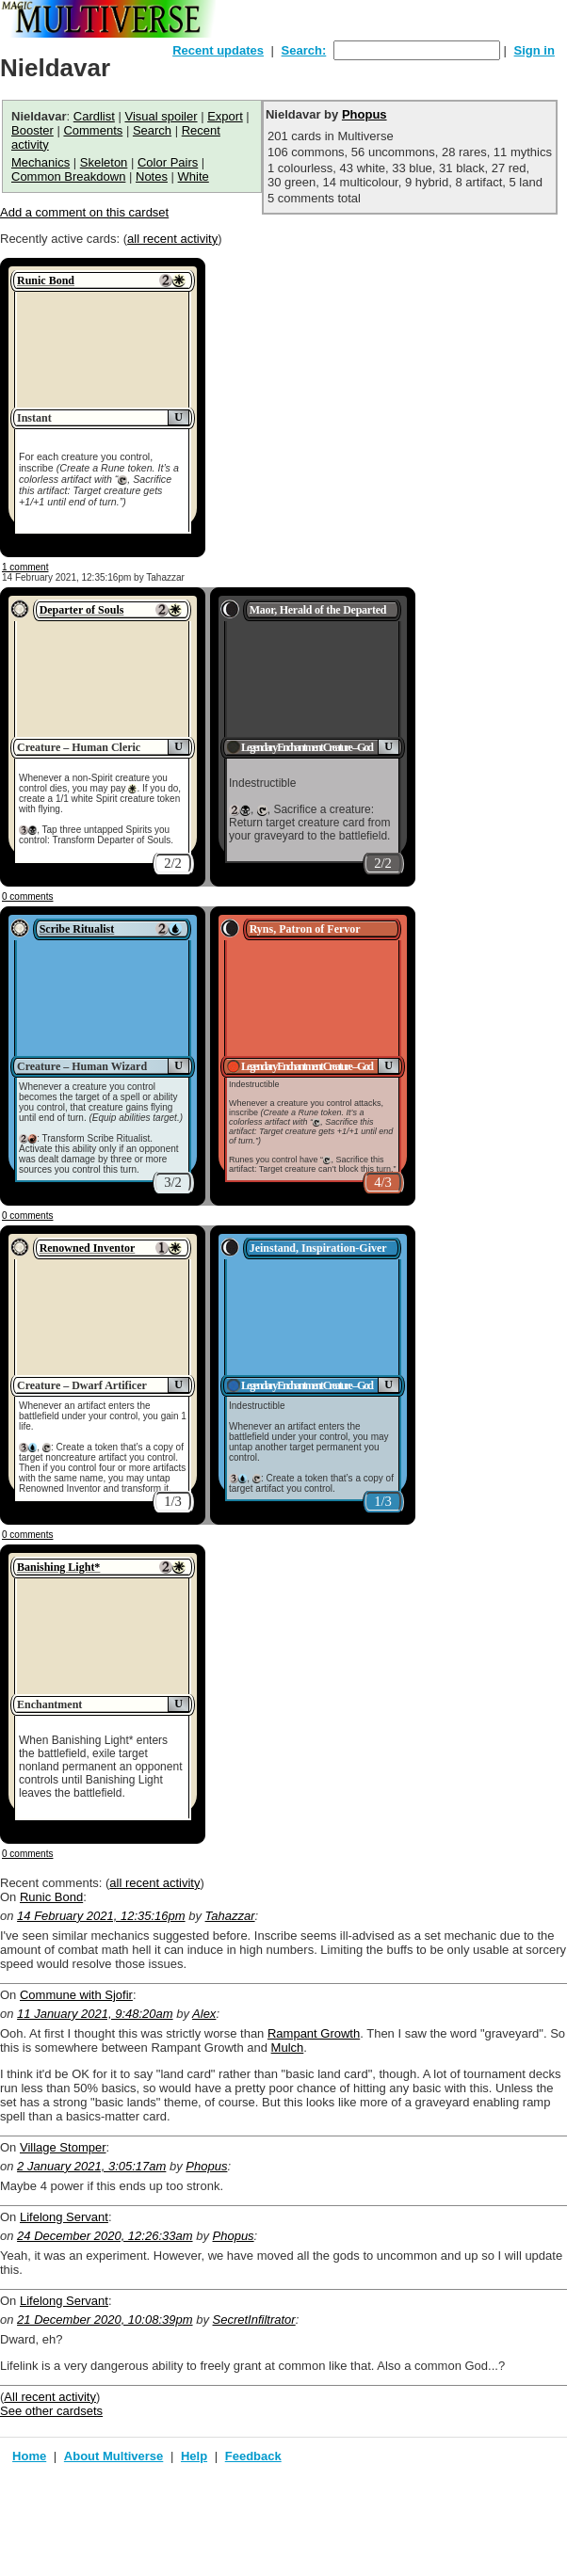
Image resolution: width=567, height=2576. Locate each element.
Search (152, 130)
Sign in (534, 50)
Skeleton (104, 162)
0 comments (27, 896)
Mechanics (40, 162)
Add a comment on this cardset (84, 212)
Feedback (253, 2456)
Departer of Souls (82, 609)
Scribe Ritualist (77, 929)
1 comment (25, 567)
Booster (32, 130)
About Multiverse (113, 2456)
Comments (92, 130)
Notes (152, 176)
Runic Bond (45, 280)
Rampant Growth (313, 2033)
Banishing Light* (58, 1567)
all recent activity (172, 239)
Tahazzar (230, 1916)
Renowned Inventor (88, 1248)
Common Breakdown (68, 176)
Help (194, 2456)
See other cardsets (51, 2411)
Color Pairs (168, 162)
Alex (204, 2014)
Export (225, 116)
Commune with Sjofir (76, 1995)
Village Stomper (63, 2147)
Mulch (287, 2047)
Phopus (364, 114)
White (193, 176)
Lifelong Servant (64, 2217)
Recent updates (218, 50)
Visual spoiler (160, 116)
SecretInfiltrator (254, 2319)
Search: (304, 50)
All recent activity (50, 2397)
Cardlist (94, 116)
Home (29, 2456)
